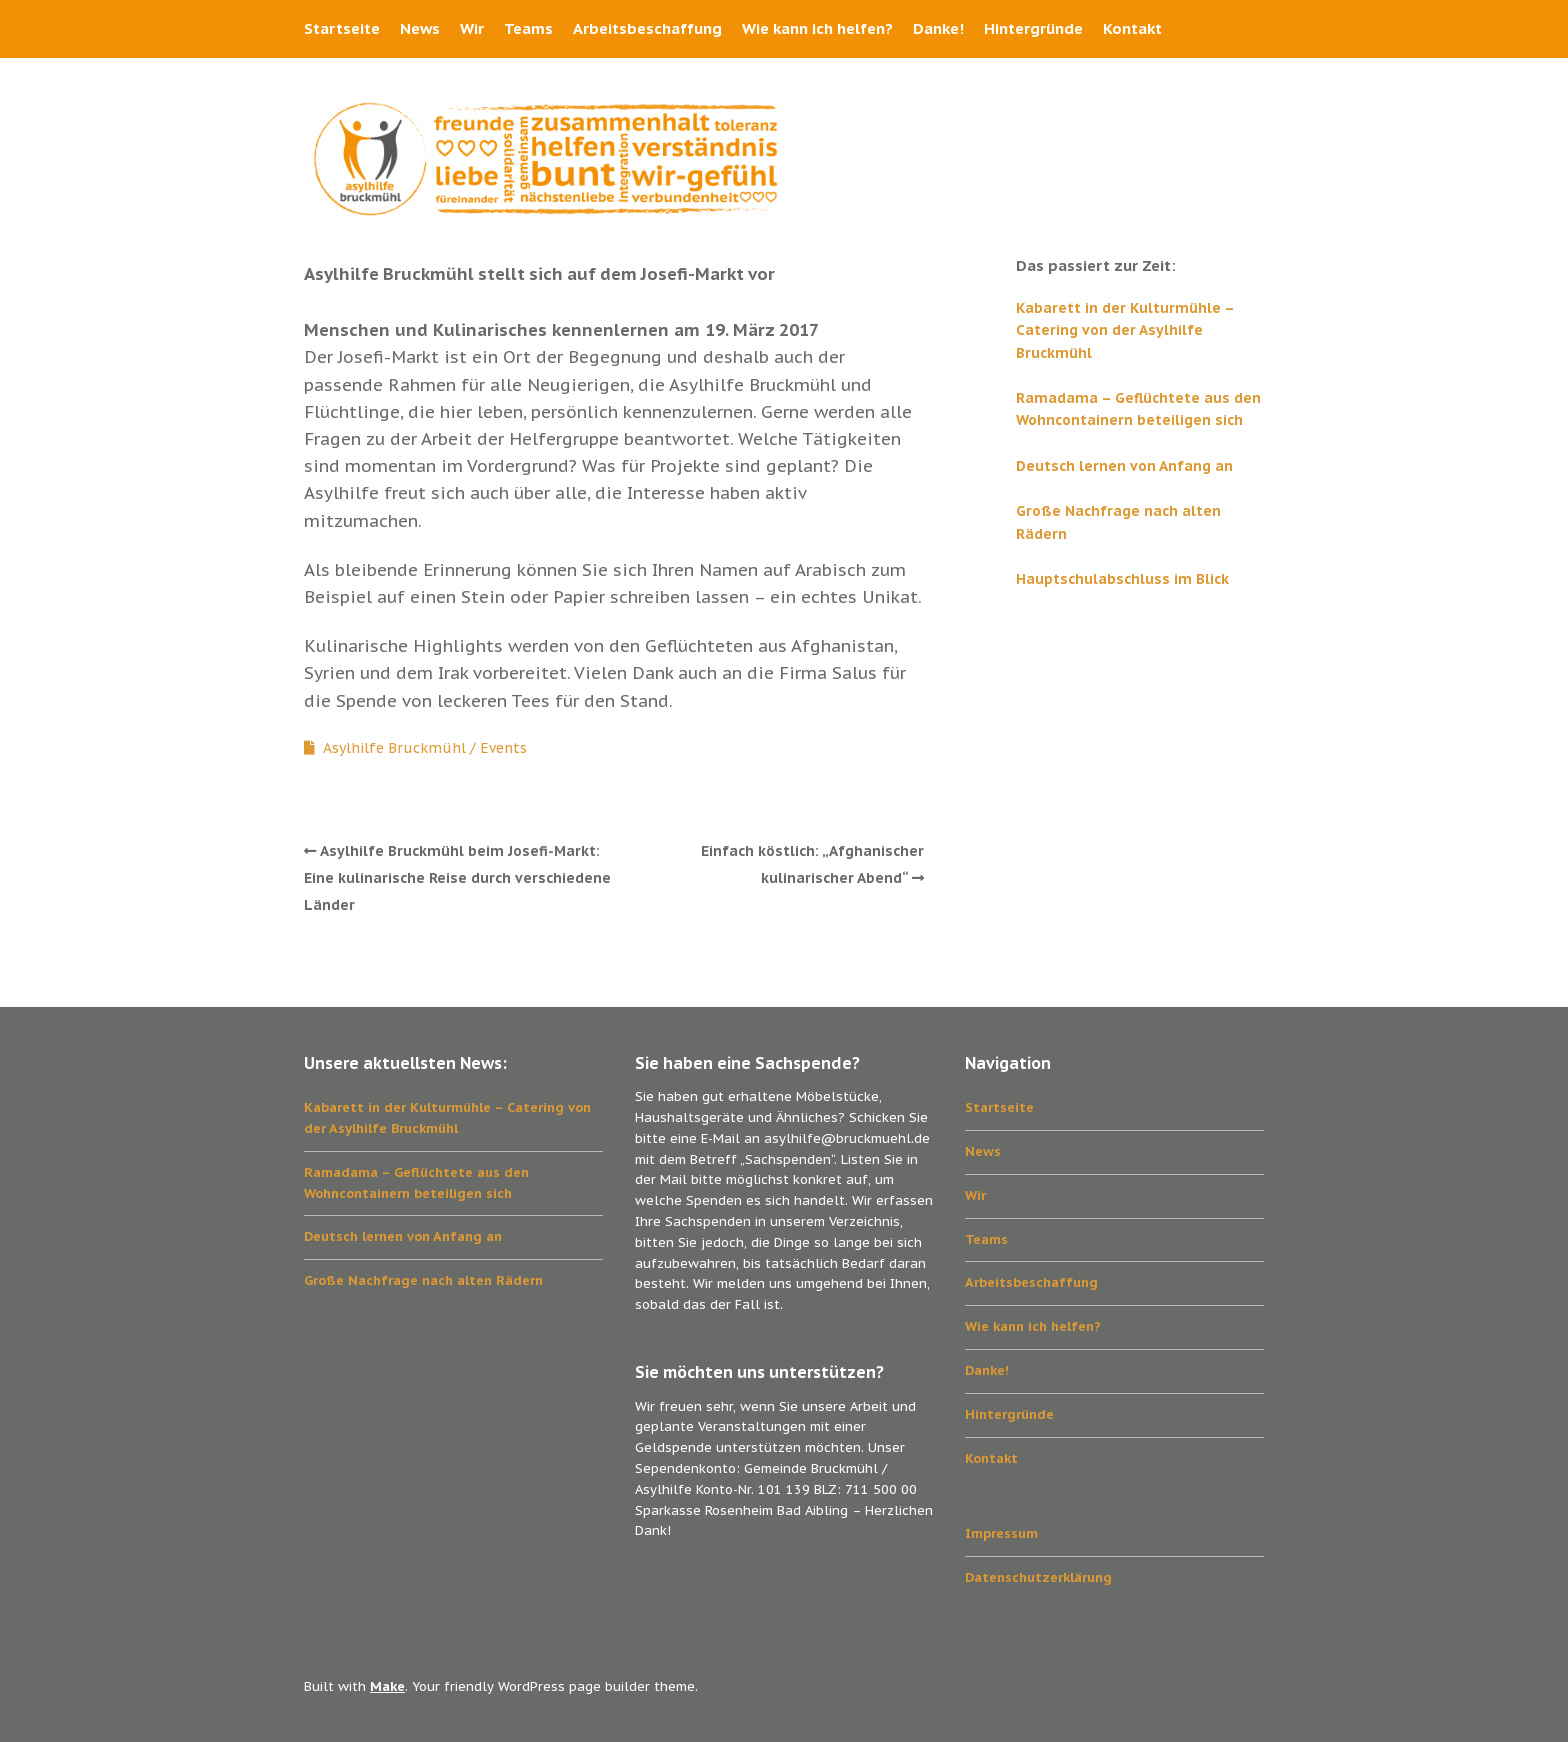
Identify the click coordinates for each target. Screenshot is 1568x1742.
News (420, 28)
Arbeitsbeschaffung (647, 28)
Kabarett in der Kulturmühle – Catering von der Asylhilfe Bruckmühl (1125, 330)
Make (387, 1686)
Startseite (342, 28)
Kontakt (1132, 28)
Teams (528, 28)
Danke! (938, 28)
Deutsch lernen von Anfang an (1124, 466)
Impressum (1001, 1533)
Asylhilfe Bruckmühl (394, 748)
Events (503, 748)
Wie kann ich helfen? (817, 28)
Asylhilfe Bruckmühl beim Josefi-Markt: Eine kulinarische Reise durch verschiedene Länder (457, 878)
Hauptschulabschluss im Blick (1122, 579)
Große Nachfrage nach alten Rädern (423, 1280)
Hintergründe (1033, 28)
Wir (472, 28)
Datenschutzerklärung (1038, 1577)
